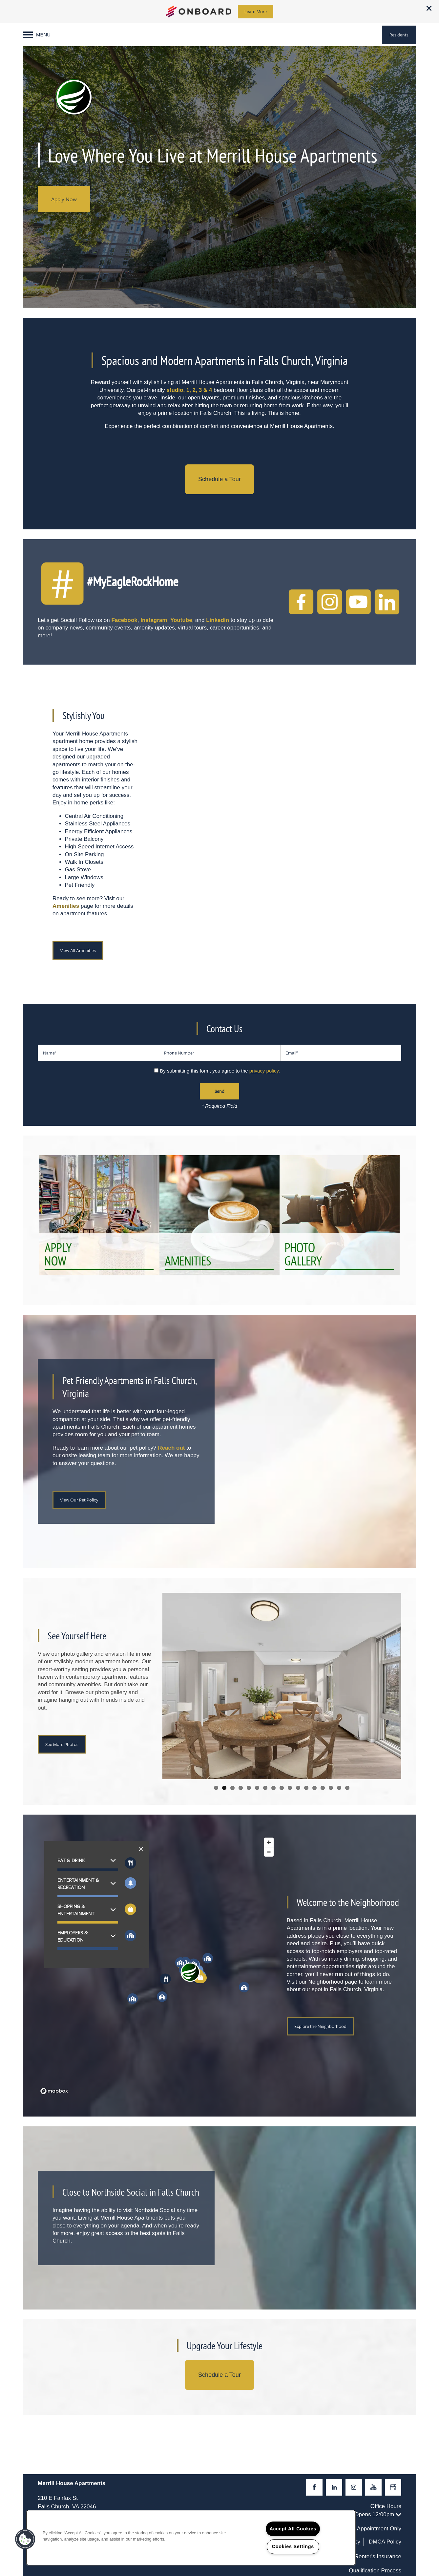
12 (306, 1788)
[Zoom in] (269, 1842)
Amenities (65, 906)
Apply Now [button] (64, 199)
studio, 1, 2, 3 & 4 (189, 390)
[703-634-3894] (427, 31)
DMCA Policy (385, 2542)
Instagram (153, 620)
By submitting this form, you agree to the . (220, 1071)
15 (331, 1788)
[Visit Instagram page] (353, 2487)
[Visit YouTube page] (373, 2487)
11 (298, 1788)
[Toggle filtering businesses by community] (130, 1935)
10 (290, 1788)
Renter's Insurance (378, 2556)
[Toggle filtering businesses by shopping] (130, 1909)
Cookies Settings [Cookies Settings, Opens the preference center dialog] (293, 2546)
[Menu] (37, 34)
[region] (157, 1965)
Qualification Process (375, 2570)
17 (347, 1788)
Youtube (181, 620)
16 (339, 1788)
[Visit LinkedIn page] (334, 2487)
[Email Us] (427, 48)
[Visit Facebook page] (314, 2487)
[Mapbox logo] (54, 2091)
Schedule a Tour (219, 479)
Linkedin (217, 620)
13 (314, 1788)
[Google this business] (393, 2487)
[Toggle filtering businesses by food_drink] (130, 1863)
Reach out (171, 1448)
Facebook (124, 620)
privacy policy (264, 1071)
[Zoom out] (269, 1852)
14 (323, 1788)
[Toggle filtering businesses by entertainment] (130, 1883)
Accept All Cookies (292, 2528)
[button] (429, 8)
